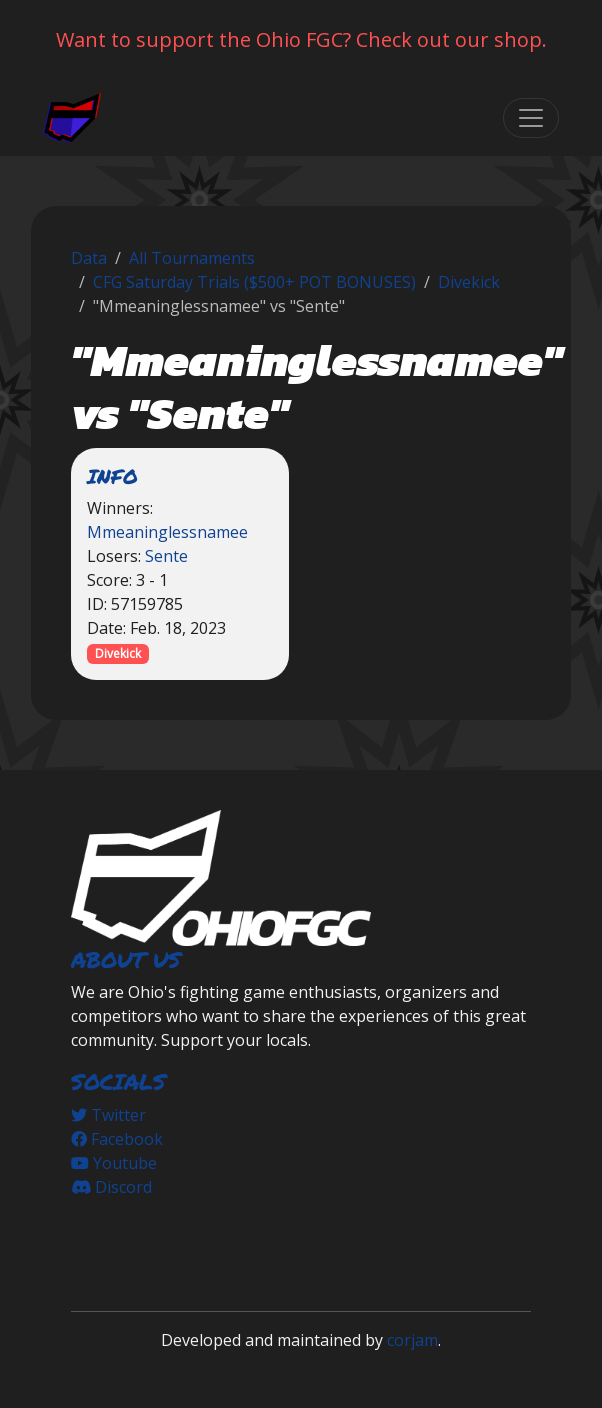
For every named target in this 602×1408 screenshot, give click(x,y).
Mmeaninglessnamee (167, 532)
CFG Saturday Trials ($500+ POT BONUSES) (254, 282)
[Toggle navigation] (531, 118)
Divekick (469, 282)
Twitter (108, 1115)
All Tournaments (192, 258)
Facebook (117, 1139)
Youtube (114, 1163)
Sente (166, 556)
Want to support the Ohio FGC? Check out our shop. (301, 39)
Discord (111, 1187)
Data (89, 258)
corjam (412, 1340)
